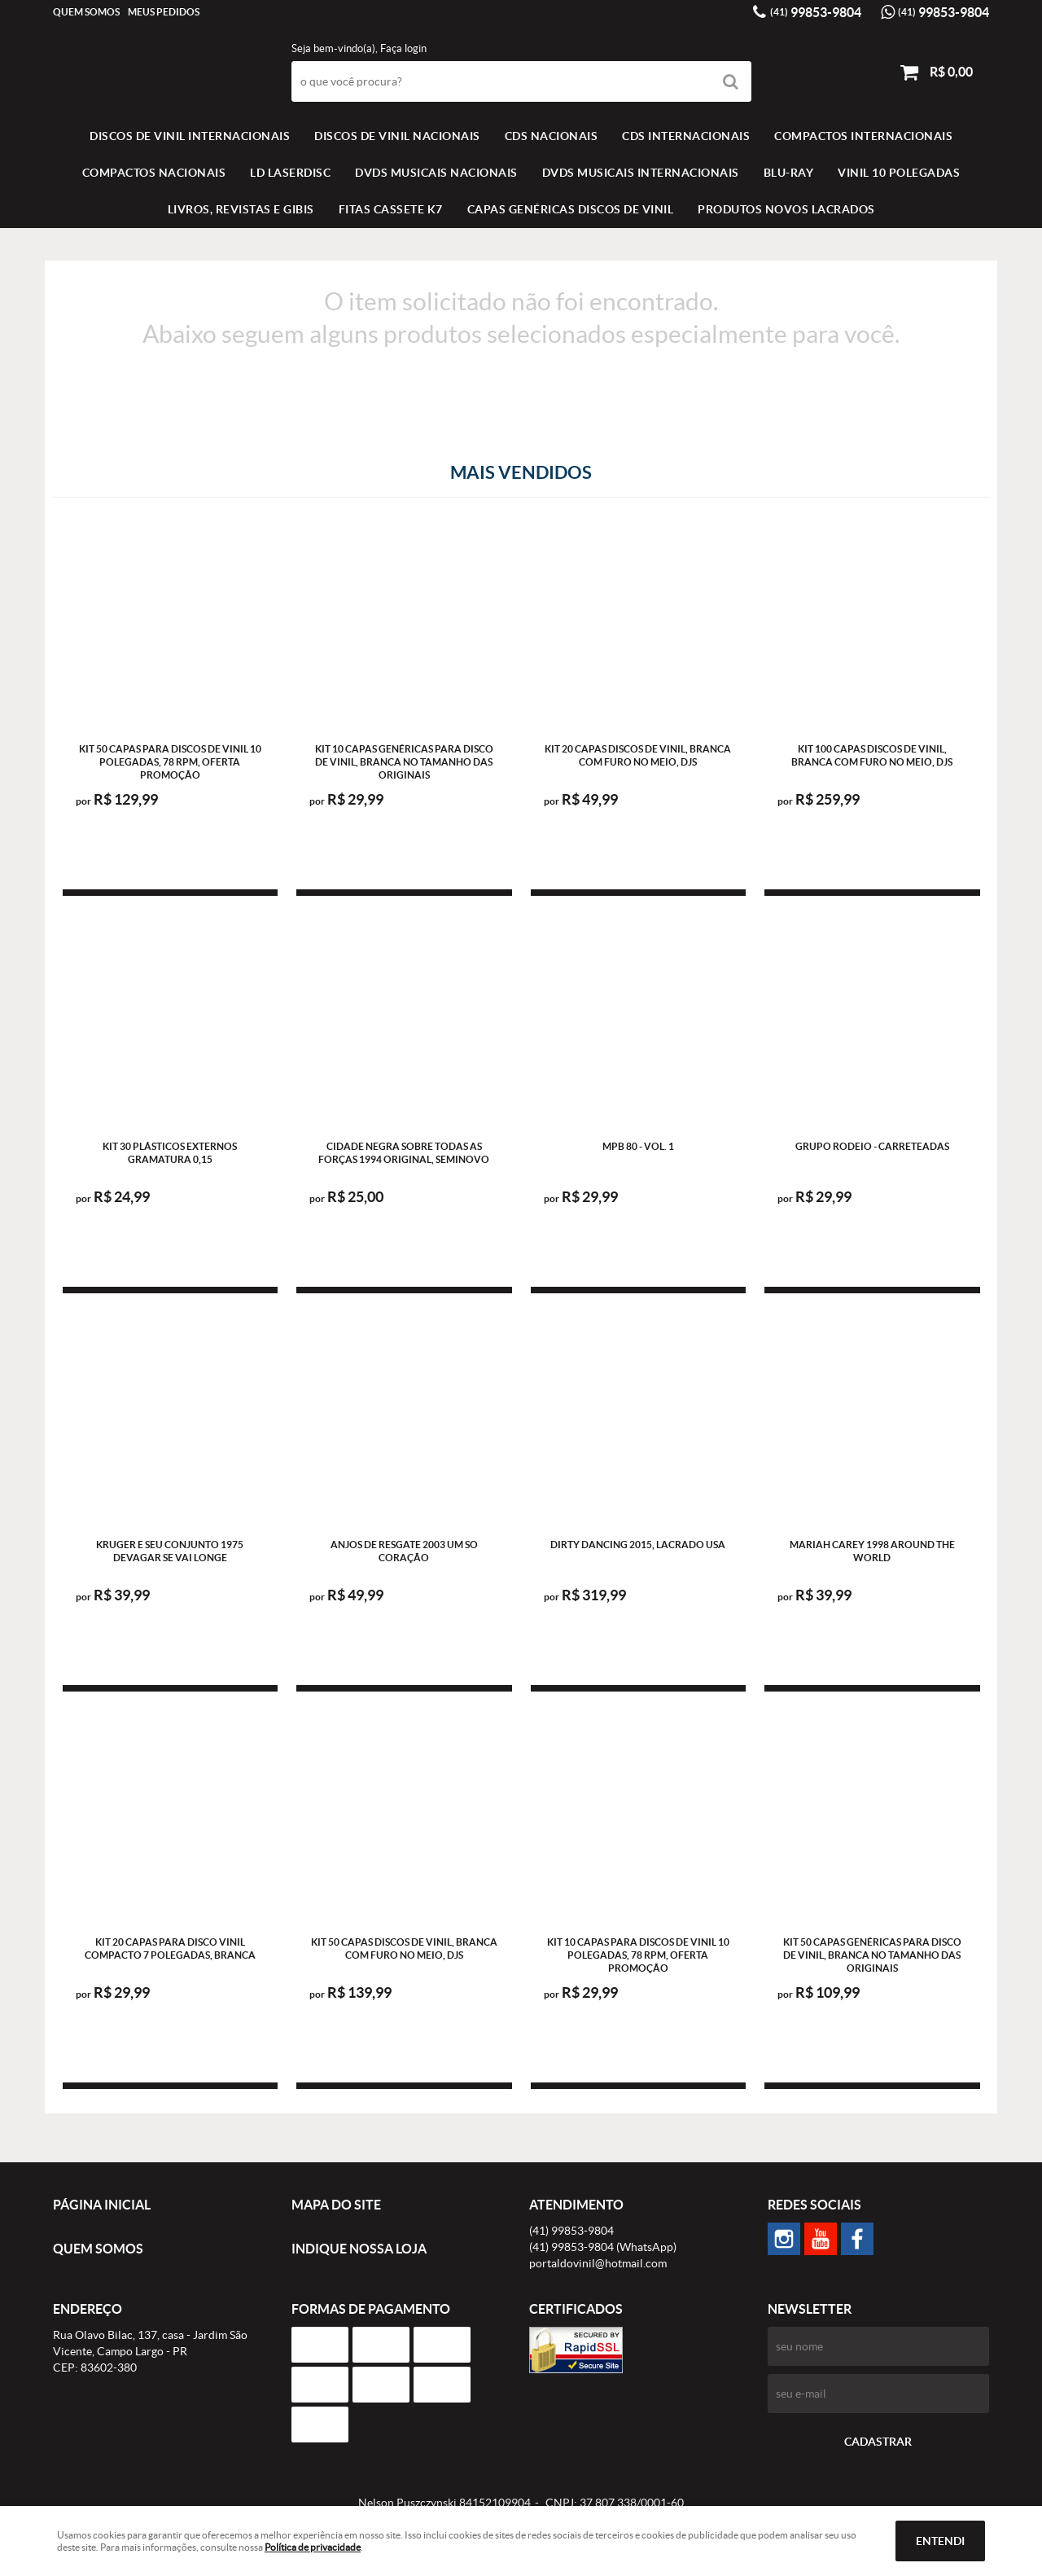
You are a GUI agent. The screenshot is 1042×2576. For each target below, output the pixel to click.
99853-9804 (815, 12)
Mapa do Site (336, 2204)
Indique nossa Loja (359, 2248)
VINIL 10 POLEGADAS (899, 172)
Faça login (403, 48)
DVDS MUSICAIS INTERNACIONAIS (640, 172)
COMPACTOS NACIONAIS (154, 172)
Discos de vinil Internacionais (190, 136)
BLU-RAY (789, 172)
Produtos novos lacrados (786, 209)
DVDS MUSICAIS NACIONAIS (436, 172)
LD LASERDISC (290, 172)
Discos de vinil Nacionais (397, 136)
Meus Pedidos (163, 12)
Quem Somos (86, 12)
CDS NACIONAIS (551, 136)
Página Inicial (102, 2204)
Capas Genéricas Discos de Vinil (570, 209)
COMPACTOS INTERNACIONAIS (863, 136)
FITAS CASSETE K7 (391, 209)
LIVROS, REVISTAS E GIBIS (241, 209)
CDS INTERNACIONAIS (686, 136)
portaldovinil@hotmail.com (598, 2263)
